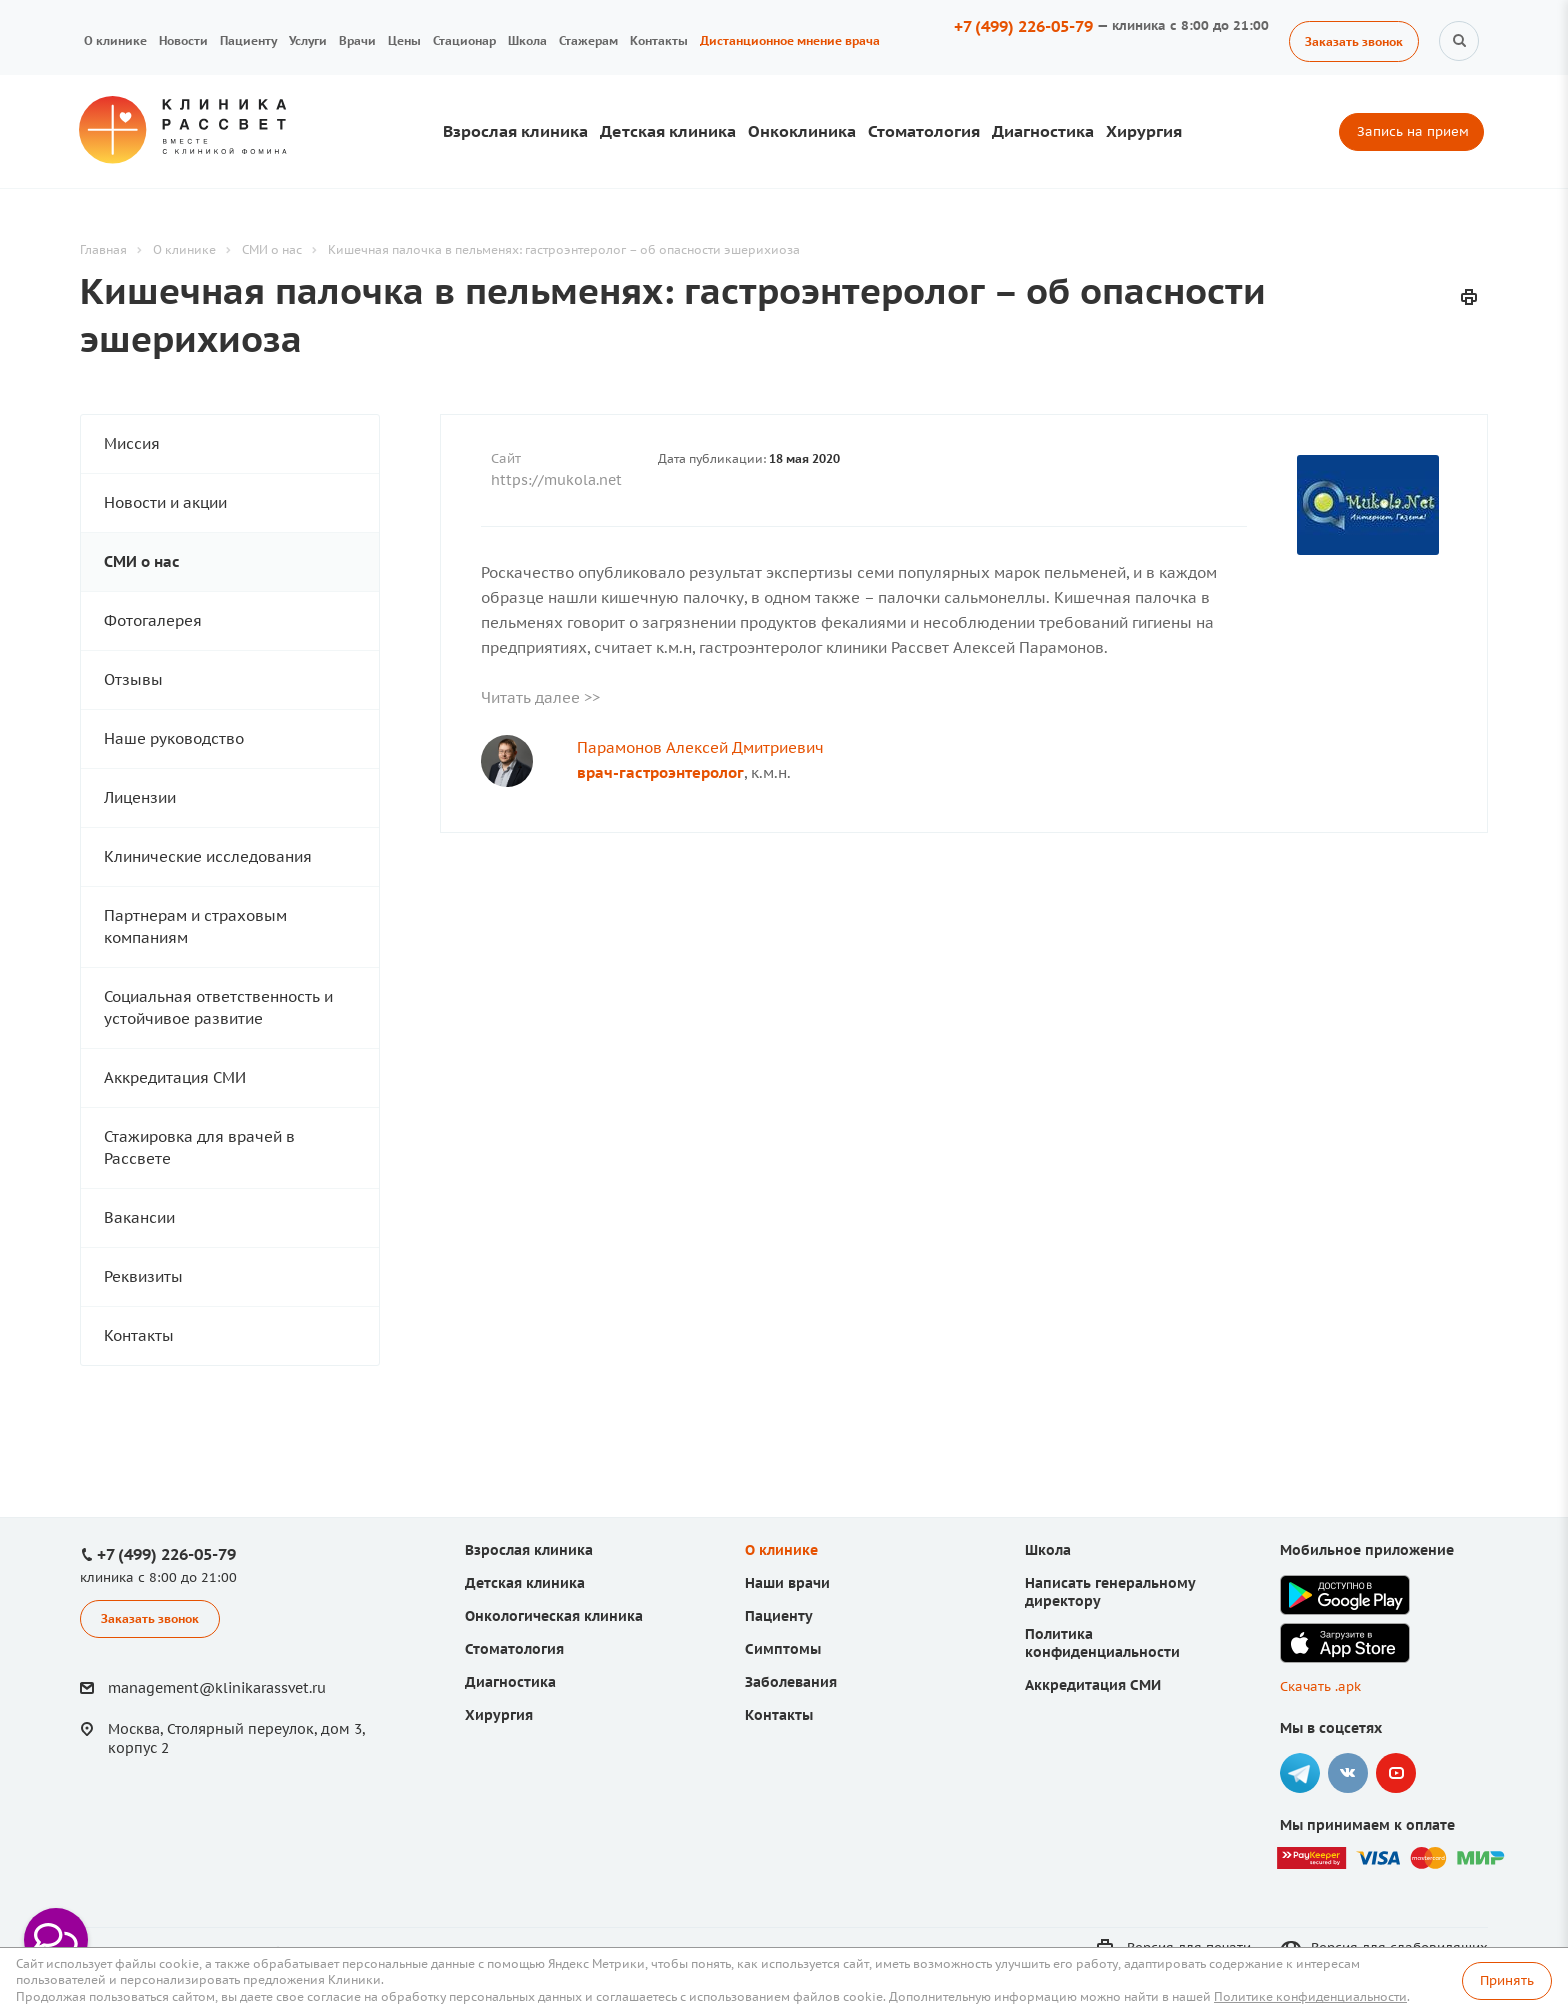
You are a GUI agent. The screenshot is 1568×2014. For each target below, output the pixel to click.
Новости (183, 40)
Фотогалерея (153, 620)
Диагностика (1043, 131)
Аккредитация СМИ (175, 1077)
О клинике (115, 40)
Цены (404, 40)
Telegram (1300, 1773)
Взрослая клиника (515, 131)
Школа (527, 40)
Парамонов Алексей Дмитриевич (700, 747)
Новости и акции (165, 502)
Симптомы (783, 1649)
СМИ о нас (142, 561)
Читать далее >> (540, 697)
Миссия (132, 443)
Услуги (308, 40)
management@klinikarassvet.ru (217, 1688)
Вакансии (139, 1217)
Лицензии (140, 797)
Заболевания (791, 1682)
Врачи (357, 40)
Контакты (659, 40)
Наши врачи (787, 1583)
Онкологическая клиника (554, 1616)
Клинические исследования (208, 856)
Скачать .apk (1320, 1686)
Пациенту (248, 40)
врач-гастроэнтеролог (660, 772)
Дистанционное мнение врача (790, 40)
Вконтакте (1348, 1773)
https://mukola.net (556, 480)
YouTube (1396, 1773)
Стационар (464, 40)
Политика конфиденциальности (1102, 1643)
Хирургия (1144, 131)
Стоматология (924, 131)
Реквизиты (143, 1276)
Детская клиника (668, 131)
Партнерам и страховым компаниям (195, 926)
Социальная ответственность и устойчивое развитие (218, 1007)
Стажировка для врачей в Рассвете (199, 1147)
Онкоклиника (802, 131)
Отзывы (133, 679)
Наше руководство (174, 738)
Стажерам (588, 40)
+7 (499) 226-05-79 (1023, 26)
